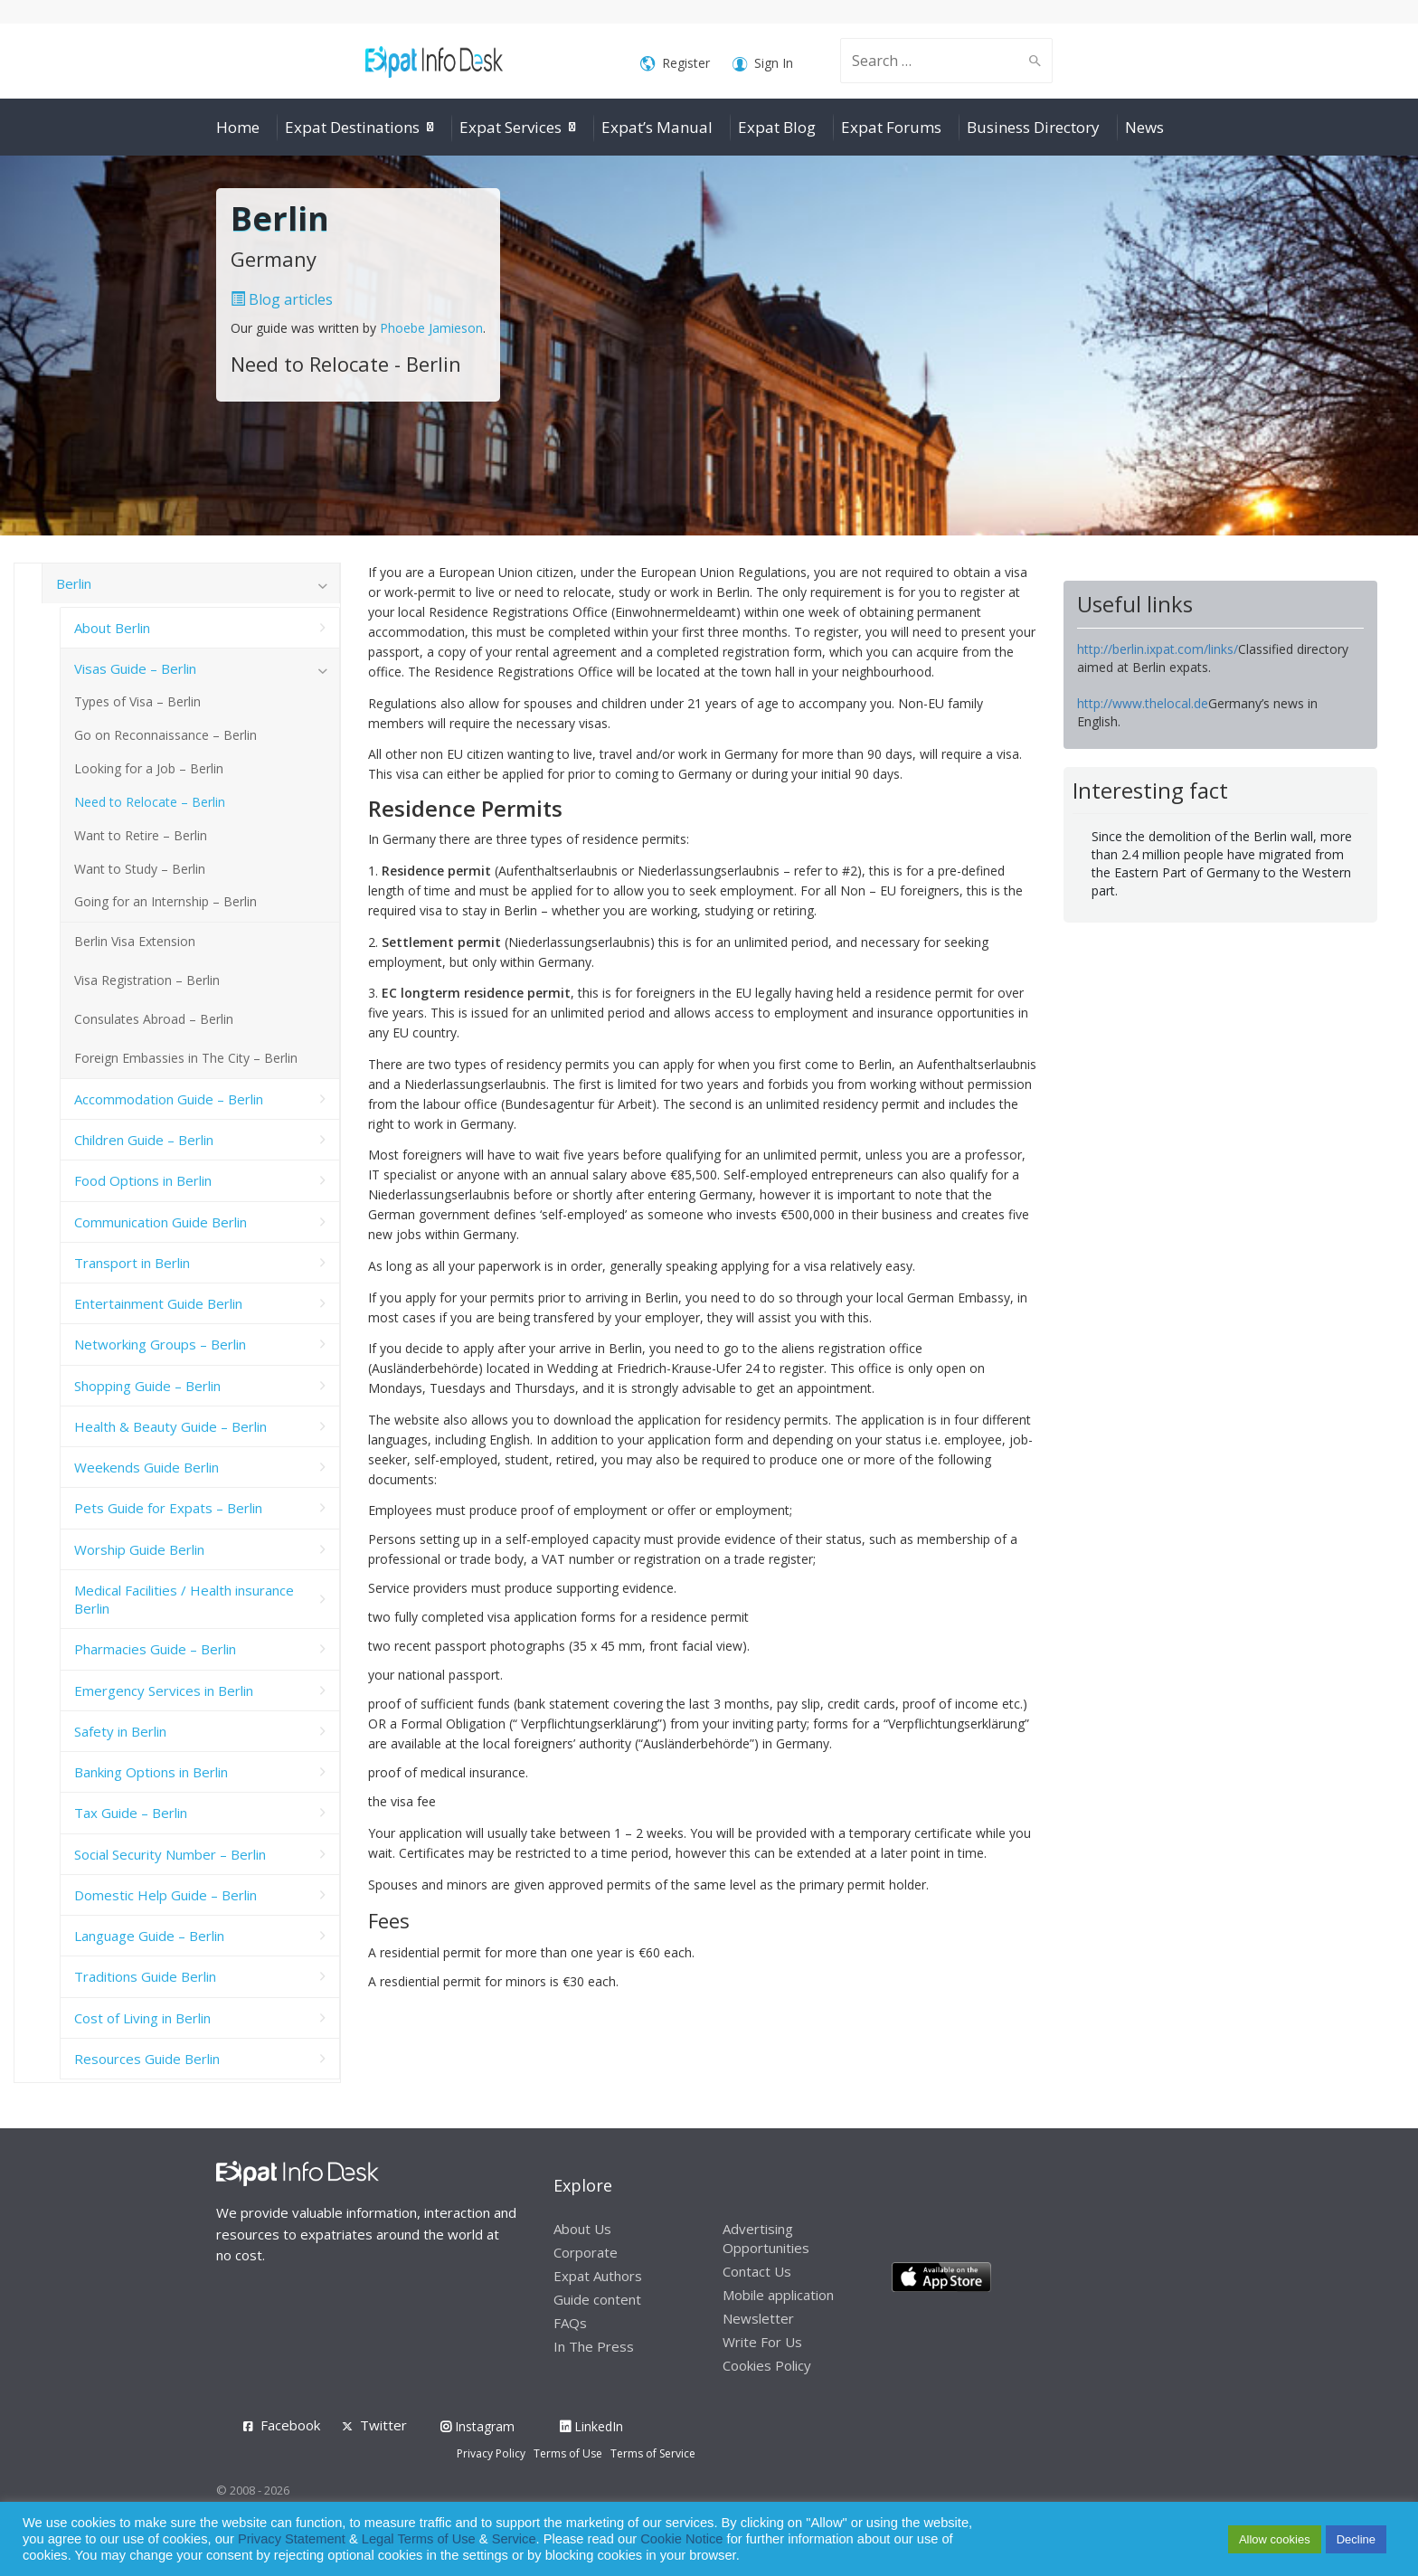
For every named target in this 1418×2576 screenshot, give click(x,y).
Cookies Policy (767, 2365)
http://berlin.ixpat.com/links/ (1157, 649)
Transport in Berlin (132, 1263)
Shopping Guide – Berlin (147, 1386)
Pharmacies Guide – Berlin (155, 1649)
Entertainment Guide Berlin (158, 1303)
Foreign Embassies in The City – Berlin (186, 1057)
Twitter (383, 2425)
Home (238, 127)
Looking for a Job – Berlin (148, 768)
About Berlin (112, 628)
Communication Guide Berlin (160, 1222)
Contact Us (757, 2271)
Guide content (597, 2299)
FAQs (570, 2323)
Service (514, 2539)
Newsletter (758, 2318)
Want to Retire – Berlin (140, 835)
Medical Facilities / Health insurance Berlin (184, 1599)
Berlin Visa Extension (134, 941)
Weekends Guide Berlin (146, 1467)
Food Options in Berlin (143, 1180)
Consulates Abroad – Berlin (153, 1019)
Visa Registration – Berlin (147, 980)
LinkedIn (591, 2426)
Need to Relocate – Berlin (149, 801)
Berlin (73, 583)
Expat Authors (597, 2276)
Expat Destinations (352, 127)
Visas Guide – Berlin (135, 668)
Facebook (290, 2425)
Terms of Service (652, 2453)
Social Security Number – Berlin (170, 1854)
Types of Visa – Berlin (137, 701)
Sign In (763, 63)
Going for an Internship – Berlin (165, 901)
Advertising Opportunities (766, 2238)
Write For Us (762, 2342)
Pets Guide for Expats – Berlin (168, 1508)
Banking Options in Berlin (151, 1772)
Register (675, 63)
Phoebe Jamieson (431, 327)
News (1144, 127)
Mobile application (778, 2295)
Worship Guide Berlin (139, 1549)
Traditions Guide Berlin (145, 1976)
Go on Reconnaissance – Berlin (165, 734)
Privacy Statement (291, 2539)
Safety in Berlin (120, 1731)
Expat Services (510, 127)
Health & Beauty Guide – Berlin (170, 1426)
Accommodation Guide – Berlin (168, 1099)
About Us (582, 2229)
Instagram (477, 2426)
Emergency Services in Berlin (163, 1690)
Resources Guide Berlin (147, 2059)
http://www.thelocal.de (1142, 703)
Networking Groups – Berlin (160, 1344)
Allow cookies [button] (1274, 2539)
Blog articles (282, 299)
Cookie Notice (681, 2539)
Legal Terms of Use (419, 2539)
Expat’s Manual (657, 127)
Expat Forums (891, 127)
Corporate (585, 2252)
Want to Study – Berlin (139, 868)
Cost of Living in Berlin (142, 2018)
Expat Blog (777, 127)
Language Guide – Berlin (149, 1936)
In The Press (593, 2346)
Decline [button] (1356, 2539)
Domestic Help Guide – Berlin (165, 1895)
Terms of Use (568, 2453)
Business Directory (1033, 127)
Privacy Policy (491, 2453)
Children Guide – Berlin (143, 1140)
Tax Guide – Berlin (130, 1813)
